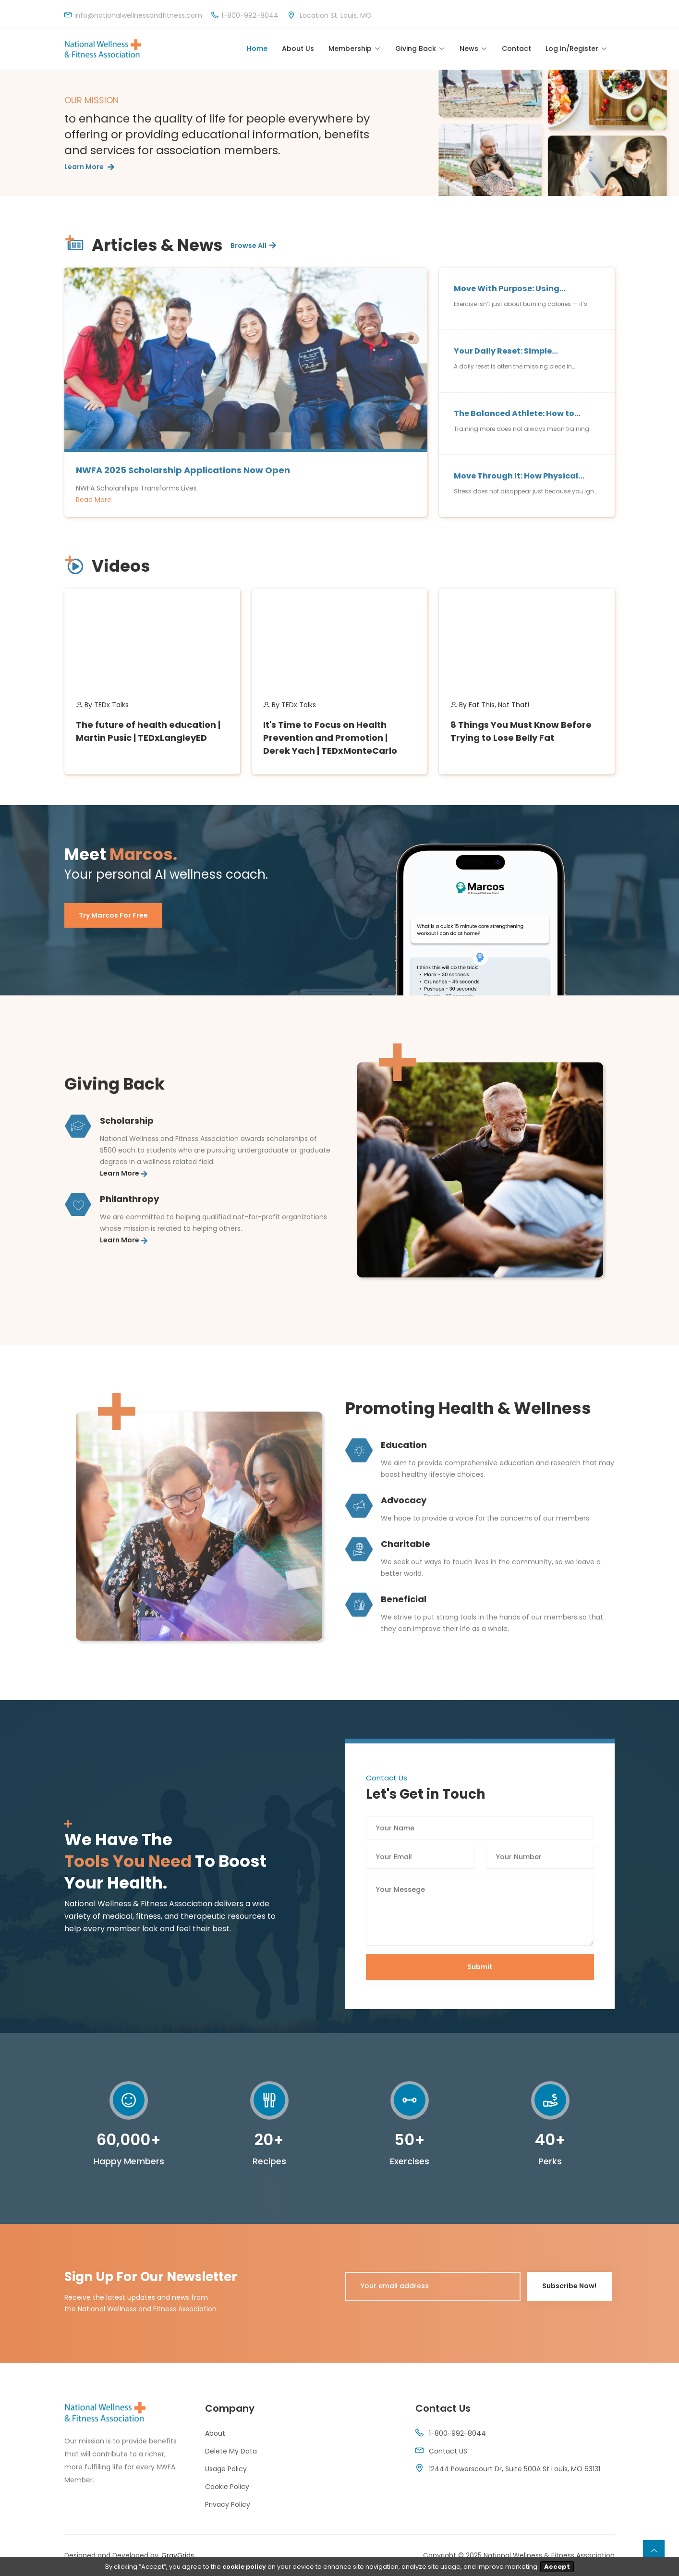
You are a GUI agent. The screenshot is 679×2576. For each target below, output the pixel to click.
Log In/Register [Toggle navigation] (572, 48)
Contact (516, 48)
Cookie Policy (227, 2487)
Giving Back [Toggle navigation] (415, 48)
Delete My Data (231, 2451)
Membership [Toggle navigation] (350, 48)
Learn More (89, 167)
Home (257, 48)
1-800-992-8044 (457, 2434)
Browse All (253, 246)
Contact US (448, 2451)
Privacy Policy (227, 2505)
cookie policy (244, 2566)
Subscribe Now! (562, 2287)
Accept (557, 2566)
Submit (480, 1968)
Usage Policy (226, 2469)
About (215, 2434)
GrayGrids (177, 2556)
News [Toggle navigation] (469, 48)
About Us (298, 48)
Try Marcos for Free (113, 916)
